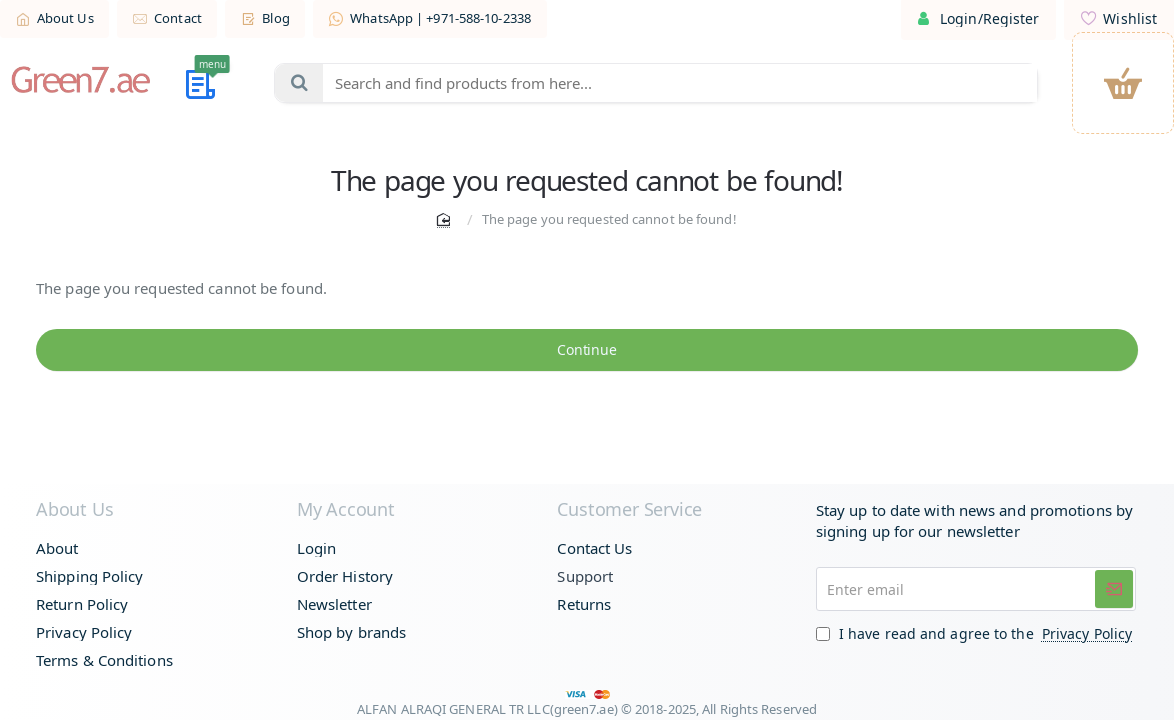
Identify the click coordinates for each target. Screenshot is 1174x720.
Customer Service (629, 510)
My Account (346, 510)
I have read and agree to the (976, 633)
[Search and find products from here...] (299, 83)
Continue (586, 352)
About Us (74, 510)
